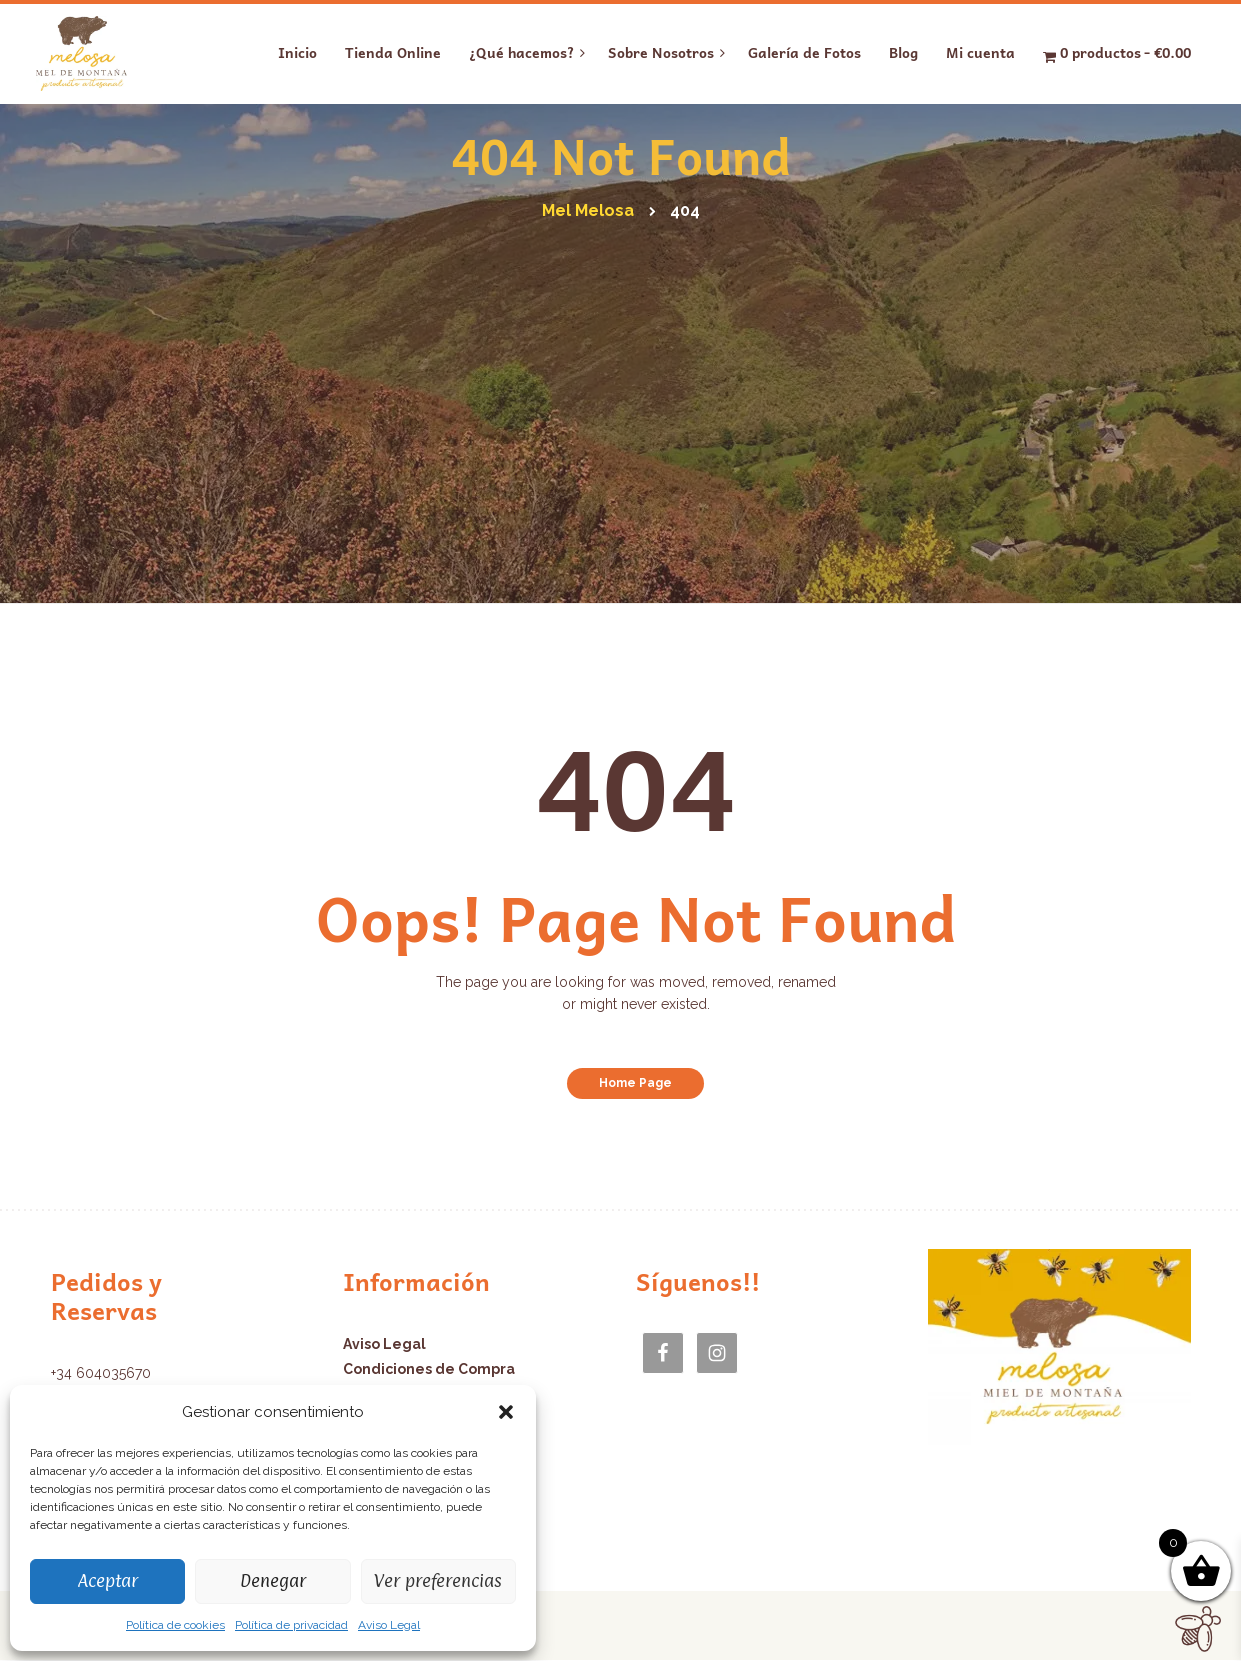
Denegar (273, 1580)
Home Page (635, 1083)
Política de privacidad (291, 1625)
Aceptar (108, 1580)
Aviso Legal (389, 1625)
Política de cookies (175, 1625)
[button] (506, 1412)
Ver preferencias (438, 1580)
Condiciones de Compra (429, 1369)
